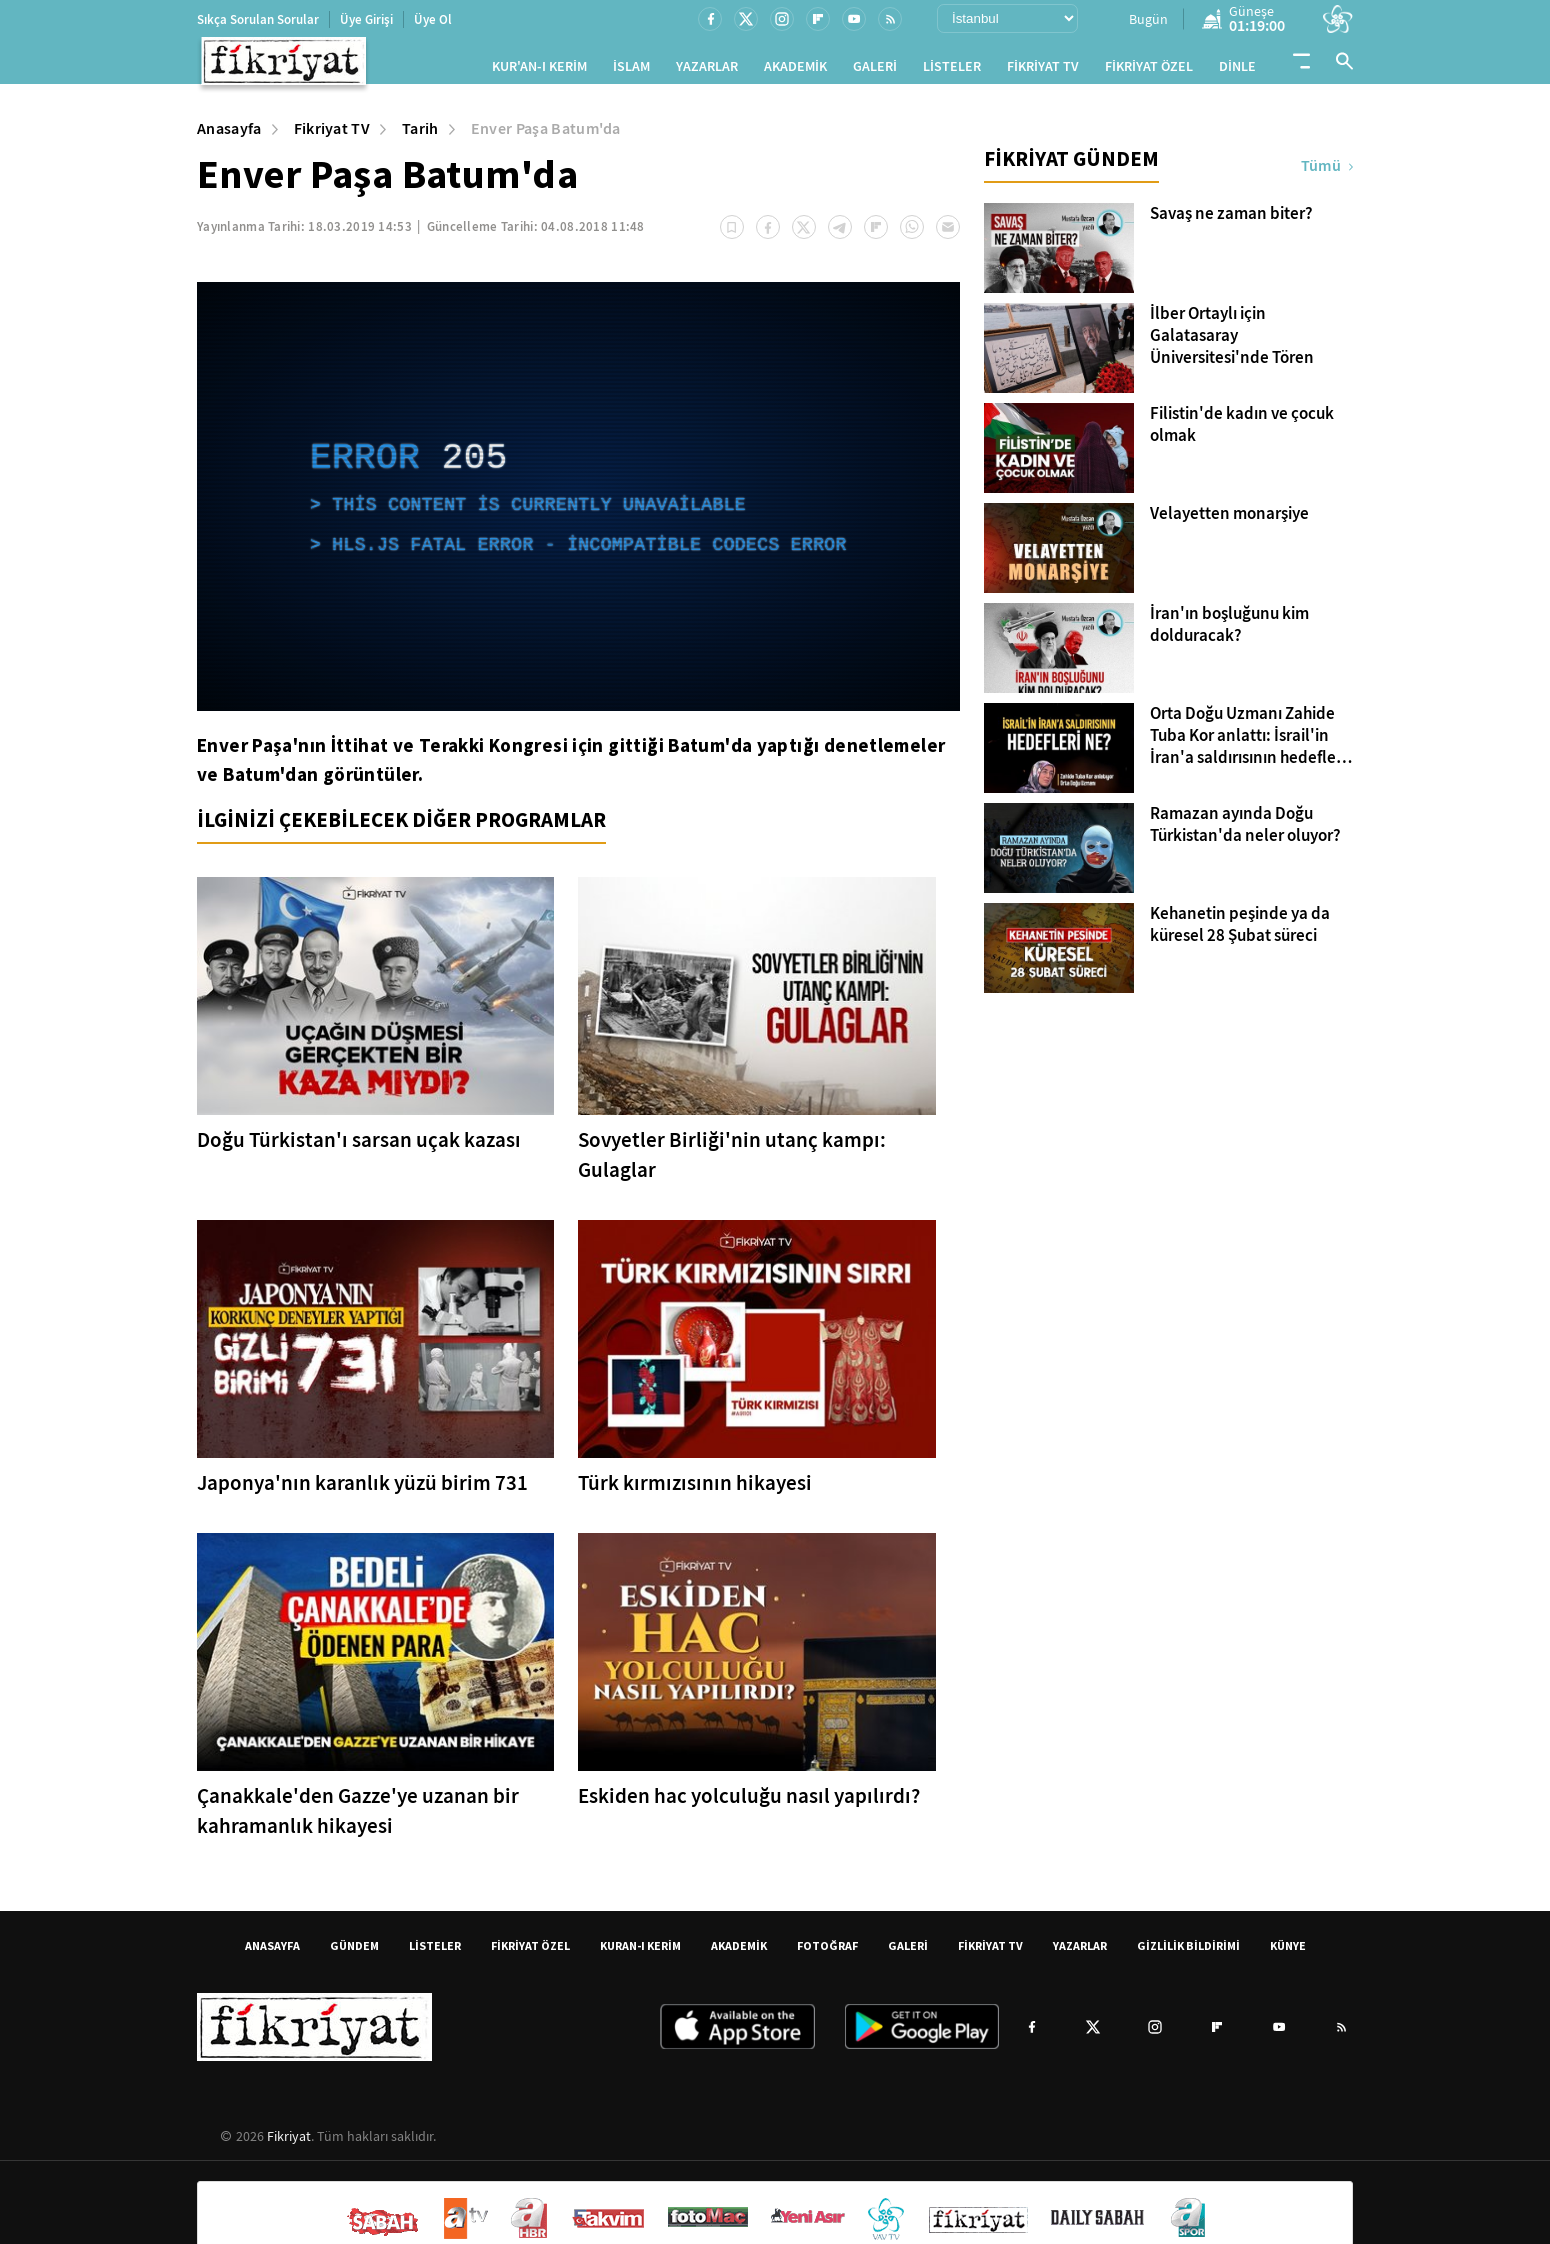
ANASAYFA (272, 1953)
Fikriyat (289, 2144)
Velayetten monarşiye (1229, 522)
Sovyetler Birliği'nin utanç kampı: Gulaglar (732, 1163)
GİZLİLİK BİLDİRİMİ (1188, 1953)
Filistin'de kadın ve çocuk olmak (1242, 433)
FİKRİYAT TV (1043, 70)
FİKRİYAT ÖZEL (1149, 70)
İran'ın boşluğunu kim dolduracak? (1229, 633)
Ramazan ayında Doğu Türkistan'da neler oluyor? (1245, 833)
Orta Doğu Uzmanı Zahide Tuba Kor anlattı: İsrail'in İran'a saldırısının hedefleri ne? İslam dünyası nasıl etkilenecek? (1248, 744)
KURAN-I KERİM (640, 1953)
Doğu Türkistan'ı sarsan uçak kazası (359, 1148)
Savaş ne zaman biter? (1231, 222)
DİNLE (1237, 70)
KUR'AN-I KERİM (539, 70)
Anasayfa (229, 136)
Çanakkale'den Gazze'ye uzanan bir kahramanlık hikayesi (358, 1819)
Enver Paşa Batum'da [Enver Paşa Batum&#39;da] (546, 136)
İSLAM (631, 70)
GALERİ (875, 70)
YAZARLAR (707, 70)
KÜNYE (1288, 1953)
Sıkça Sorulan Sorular (258, 19)
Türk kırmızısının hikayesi (695, 1491)
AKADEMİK (795, 70)
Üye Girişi (366, 19)
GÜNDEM (354, 1953)
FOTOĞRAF (827, 1953)
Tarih (420, 136)
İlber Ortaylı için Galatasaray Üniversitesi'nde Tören (1232, 344)
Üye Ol (433, 19)
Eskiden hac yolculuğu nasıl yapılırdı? (749, 1804)
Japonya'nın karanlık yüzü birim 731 (362, 1491)
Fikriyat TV (332, 136)
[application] (578, 504)
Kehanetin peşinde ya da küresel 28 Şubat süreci (1240, 933)
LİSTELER (952, 70)
